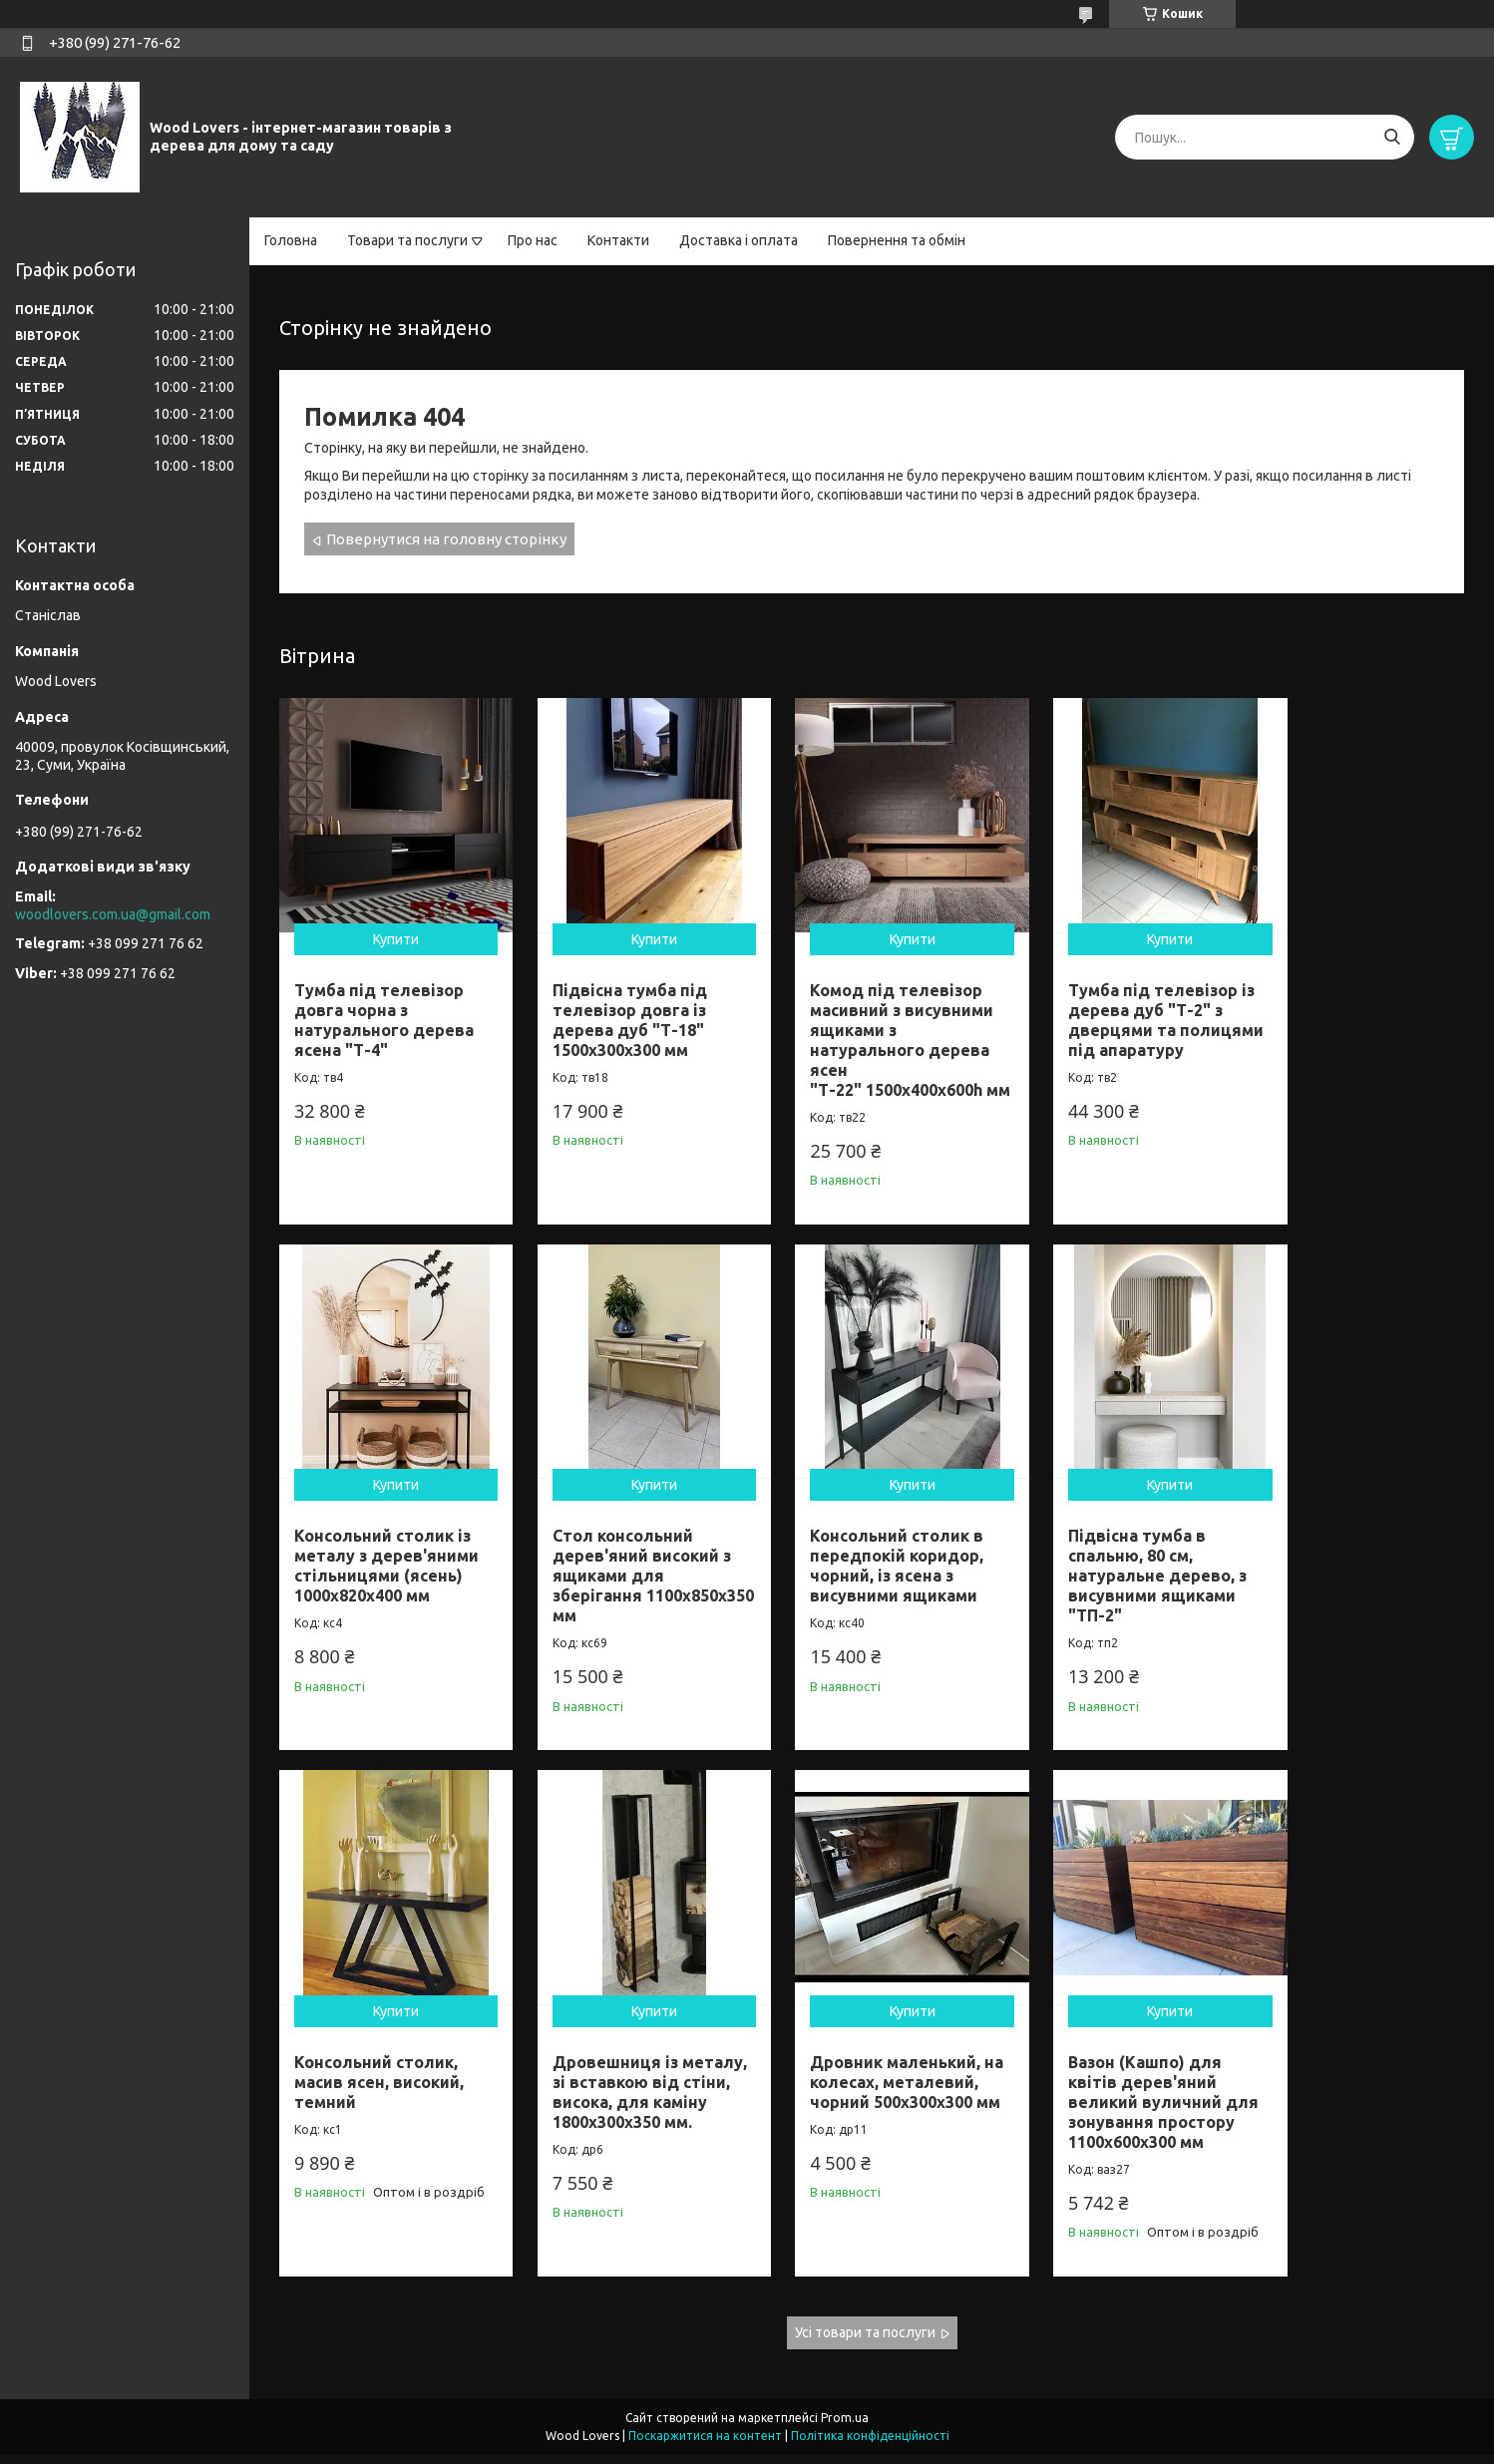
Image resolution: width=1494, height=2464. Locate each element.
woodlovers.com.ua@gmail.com (112, 914)
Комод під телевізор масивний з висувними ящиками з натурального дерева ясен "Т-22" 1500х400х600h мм (869, 1034)
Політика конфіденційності (870, 2444)
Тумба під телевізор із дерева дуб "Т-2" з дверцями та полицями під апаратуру (1112, 1014)
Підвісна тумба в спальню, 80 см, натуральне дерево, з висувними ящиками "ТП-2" (867, 1563)
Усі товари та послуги (865, 2340)
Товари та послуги (407, 240)
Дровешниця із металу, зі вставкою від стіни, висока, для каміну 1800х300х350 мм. (1350, 1563)
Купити (388, 923)
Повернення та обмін (896, 240)
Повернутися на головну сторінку (446, 538)
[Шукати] (1391, 137)
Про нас (533, 240)
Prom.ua (845, 2426)
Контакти (618, 240)
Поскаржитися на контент (705, 2444)
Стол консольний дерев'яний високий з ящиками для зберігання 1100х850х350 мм (383, 1563)
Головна (290, 240)
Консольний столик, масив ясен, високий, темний (1104, 1544)
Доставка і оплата (738, 240)
